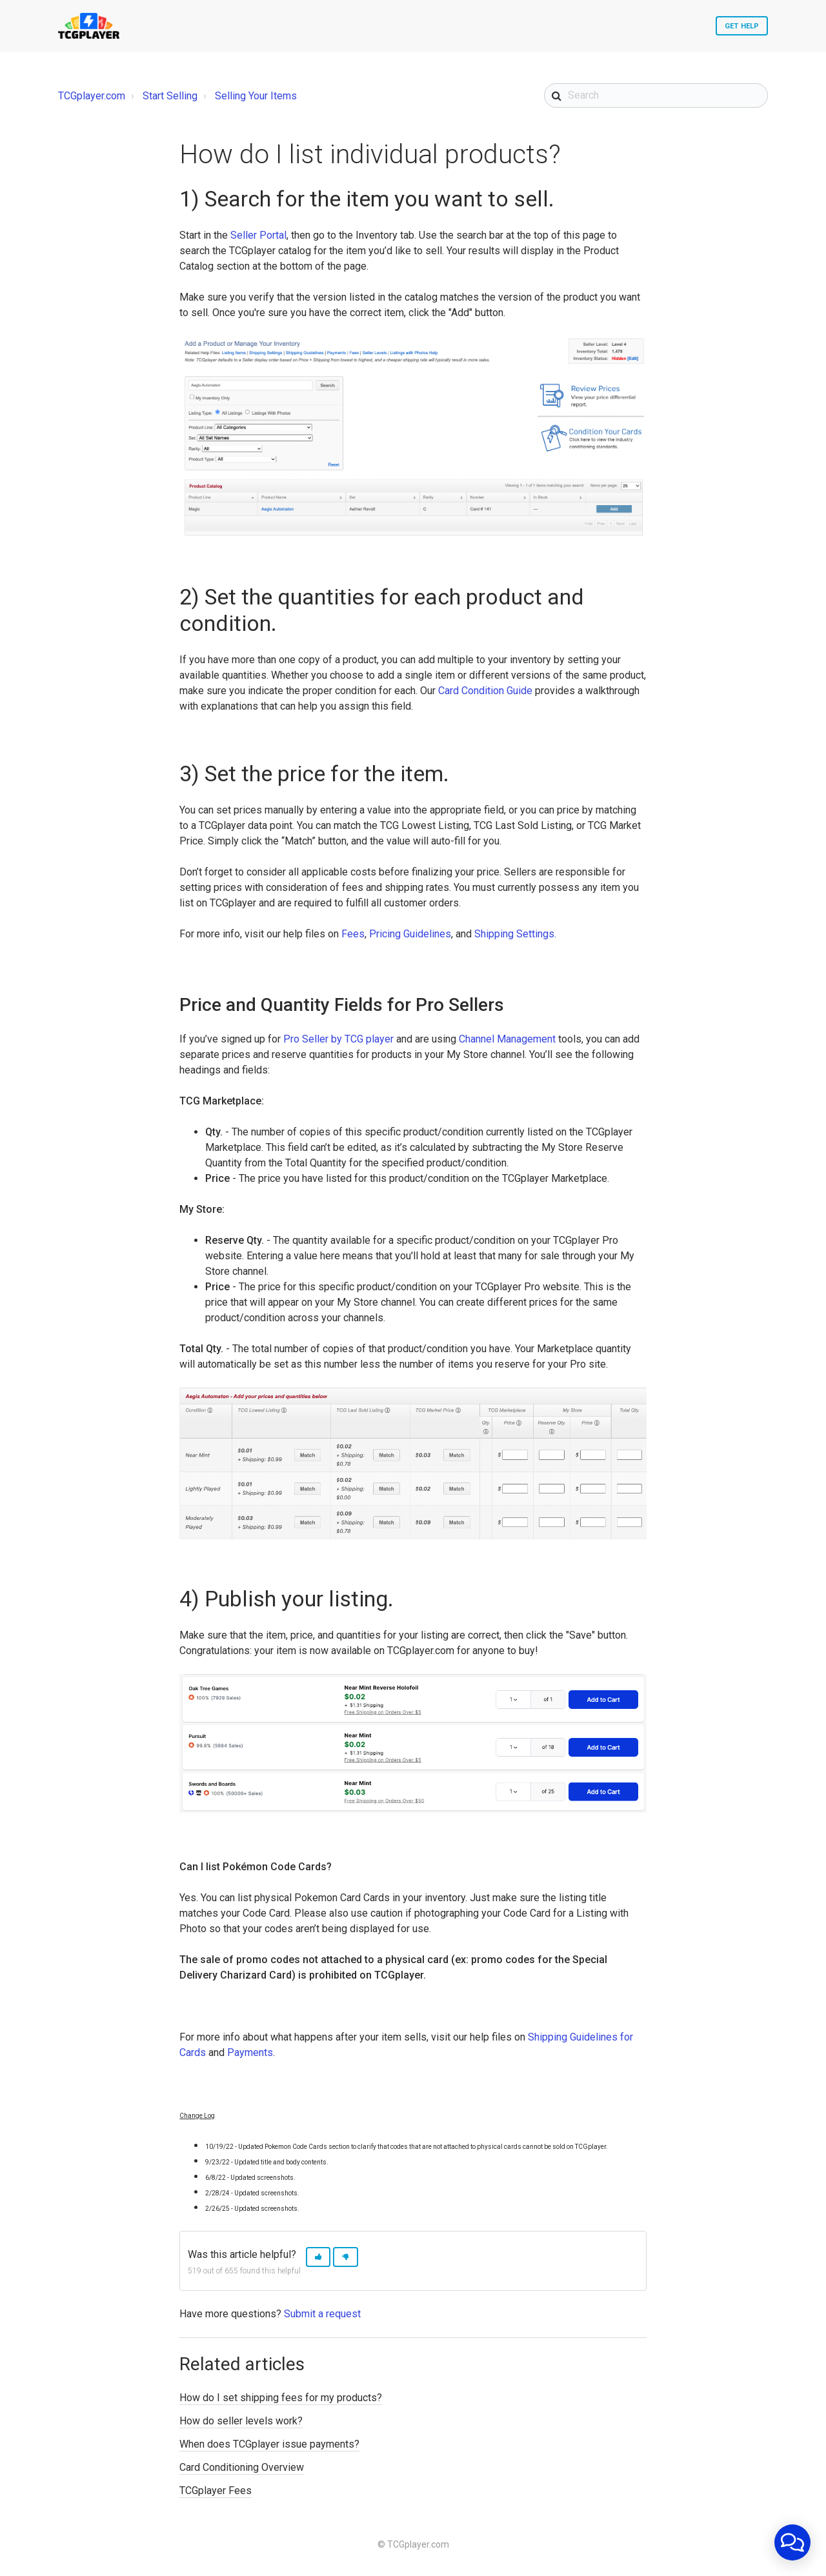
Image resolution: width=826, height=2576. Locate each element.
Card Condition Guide (485, 690)
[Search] (656, 95)
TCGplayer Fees (215, 2490)
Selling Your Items (256, 96)
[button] (318, 2257)
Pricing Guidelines (410, 934)
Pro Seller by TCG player (338, 1039)
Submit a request (322, 2314)
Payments (250, 2052)
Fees (353, 934)
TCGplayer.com (91, 96)
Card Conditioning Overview (241, 2467)
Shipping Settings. (515, 934)
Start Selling (170, 96)
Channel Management (507, 1039)
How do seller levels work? (241, 2421)
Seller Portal (258, 235)
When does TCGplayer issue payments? (269, 2444)
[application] (792, 2542)
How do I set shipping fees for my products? (280, 2397)
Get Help (742, 26)
